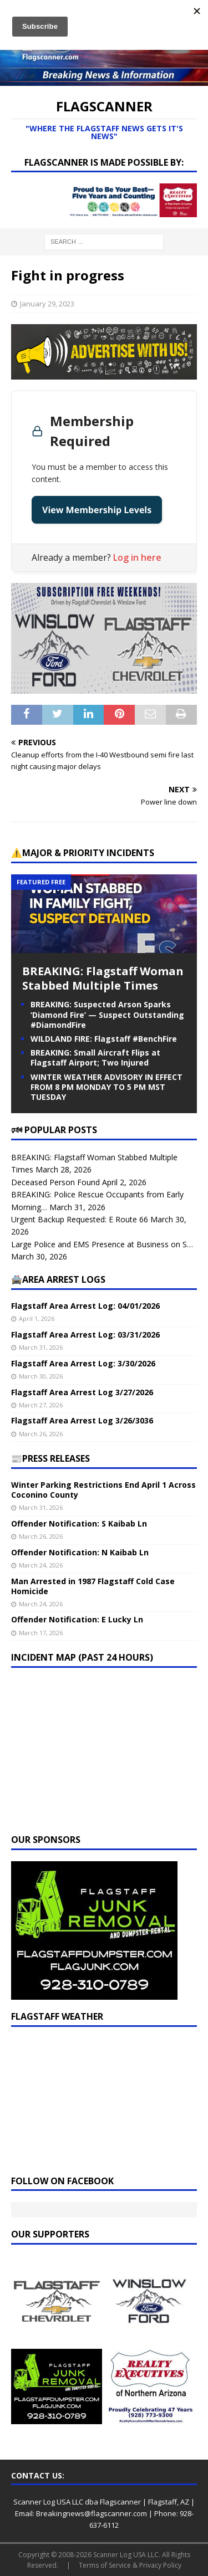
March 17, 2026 (41, 1632)
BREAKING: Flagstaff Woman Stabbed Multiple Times (103, 978)
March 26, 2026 (41, 1434)
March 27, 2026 (41, 1405)
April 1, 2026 (36, 1318)
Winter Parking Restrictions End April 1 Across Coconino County (103, 1489)
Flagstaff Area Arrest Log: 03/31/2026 (85, 1334)
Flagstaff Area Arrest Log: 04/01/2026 (85, 1305)
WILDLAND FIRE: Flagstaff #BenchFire (104, 1038)
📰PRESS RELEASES (50, 1458)
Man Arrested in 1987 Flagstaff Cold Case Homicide (93, 1586)
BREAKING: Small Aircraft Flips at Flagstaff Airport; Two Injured (95, 1057)
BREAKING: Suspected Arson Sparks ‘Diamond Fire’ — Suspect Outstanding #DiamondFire (107, 1014)
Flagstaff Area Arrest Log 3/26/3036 (82, 1420)
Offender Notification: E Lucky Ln (77, 1619)
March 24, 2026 (41, 1565)
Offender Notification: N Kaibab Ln (80, 1552)
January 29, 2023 (47, 304)
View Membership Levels (96, 510)
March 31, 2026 (41, 1347)
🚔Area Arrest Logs (58, 1279)
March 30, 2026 (41, 1376)
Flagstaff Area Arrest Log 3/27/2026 (82, 1392)
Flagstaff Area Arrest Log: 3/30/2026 (83, 1363)
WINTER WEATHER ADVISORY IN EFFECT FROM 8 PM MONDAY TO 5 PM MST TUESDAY (106, 1087)
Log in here (137, 557)
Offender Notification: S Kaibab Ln (79, 1523)
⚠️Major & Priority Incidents (82, 853)
